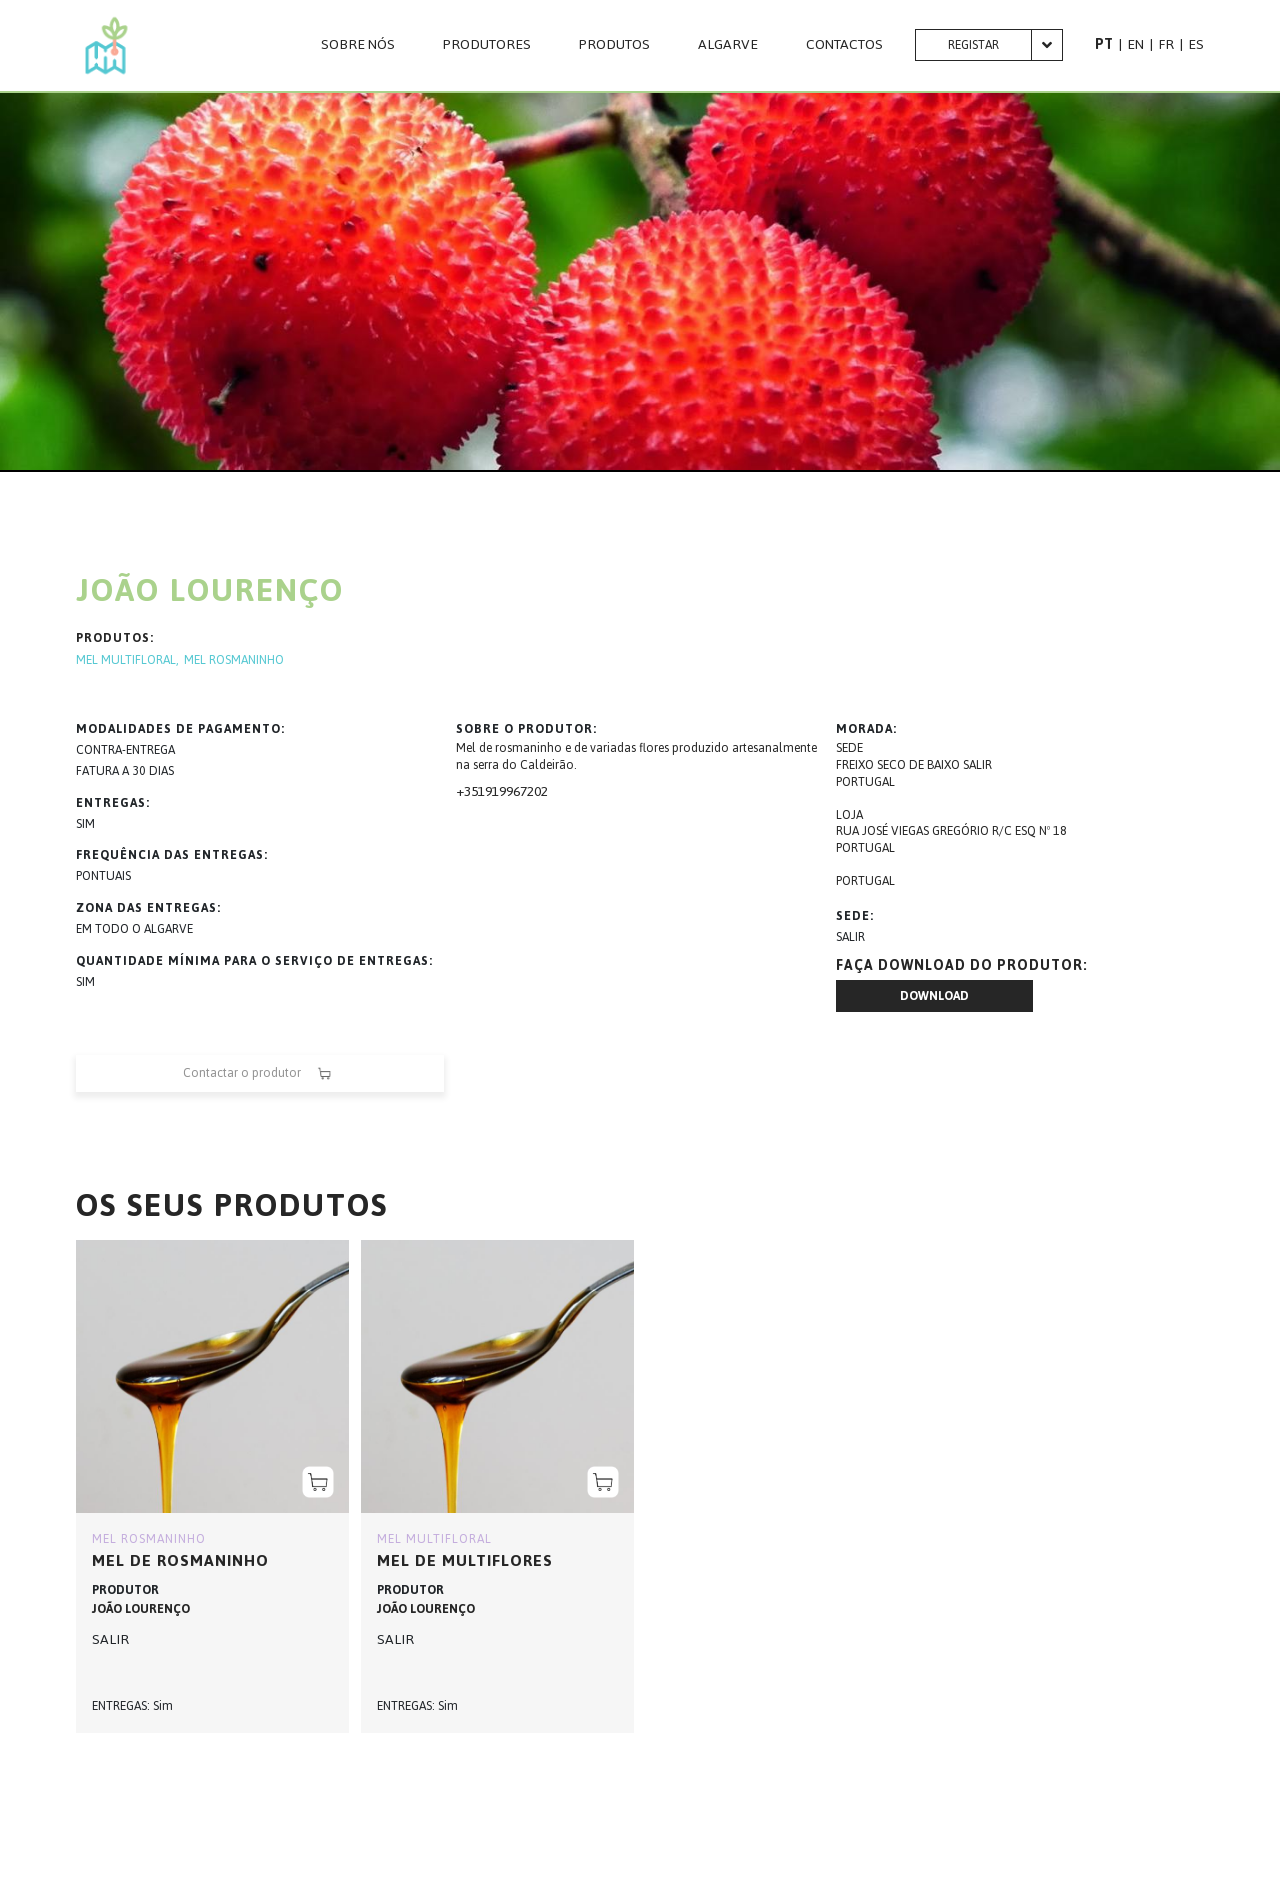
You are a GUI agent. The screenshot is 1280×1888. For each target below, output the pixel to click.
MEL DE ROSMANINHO (180, 1560)
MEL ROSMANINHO (234, 660)
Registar (973, 45)
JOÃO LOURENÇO (141, 1609)
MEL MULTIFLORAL (126, 660)
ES (1196, 44)
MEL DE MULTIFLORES (465, 1560)
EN (1135, 44)
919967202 (516, 791)
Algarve (728, 45)
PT (1104, 44)
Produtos (614, 45)
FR (1166, 44)
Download (934, 996)
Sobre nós (358, 45)
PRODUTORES (487, 45)
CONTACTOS (844, 45)
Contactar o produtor (260, 1073)
